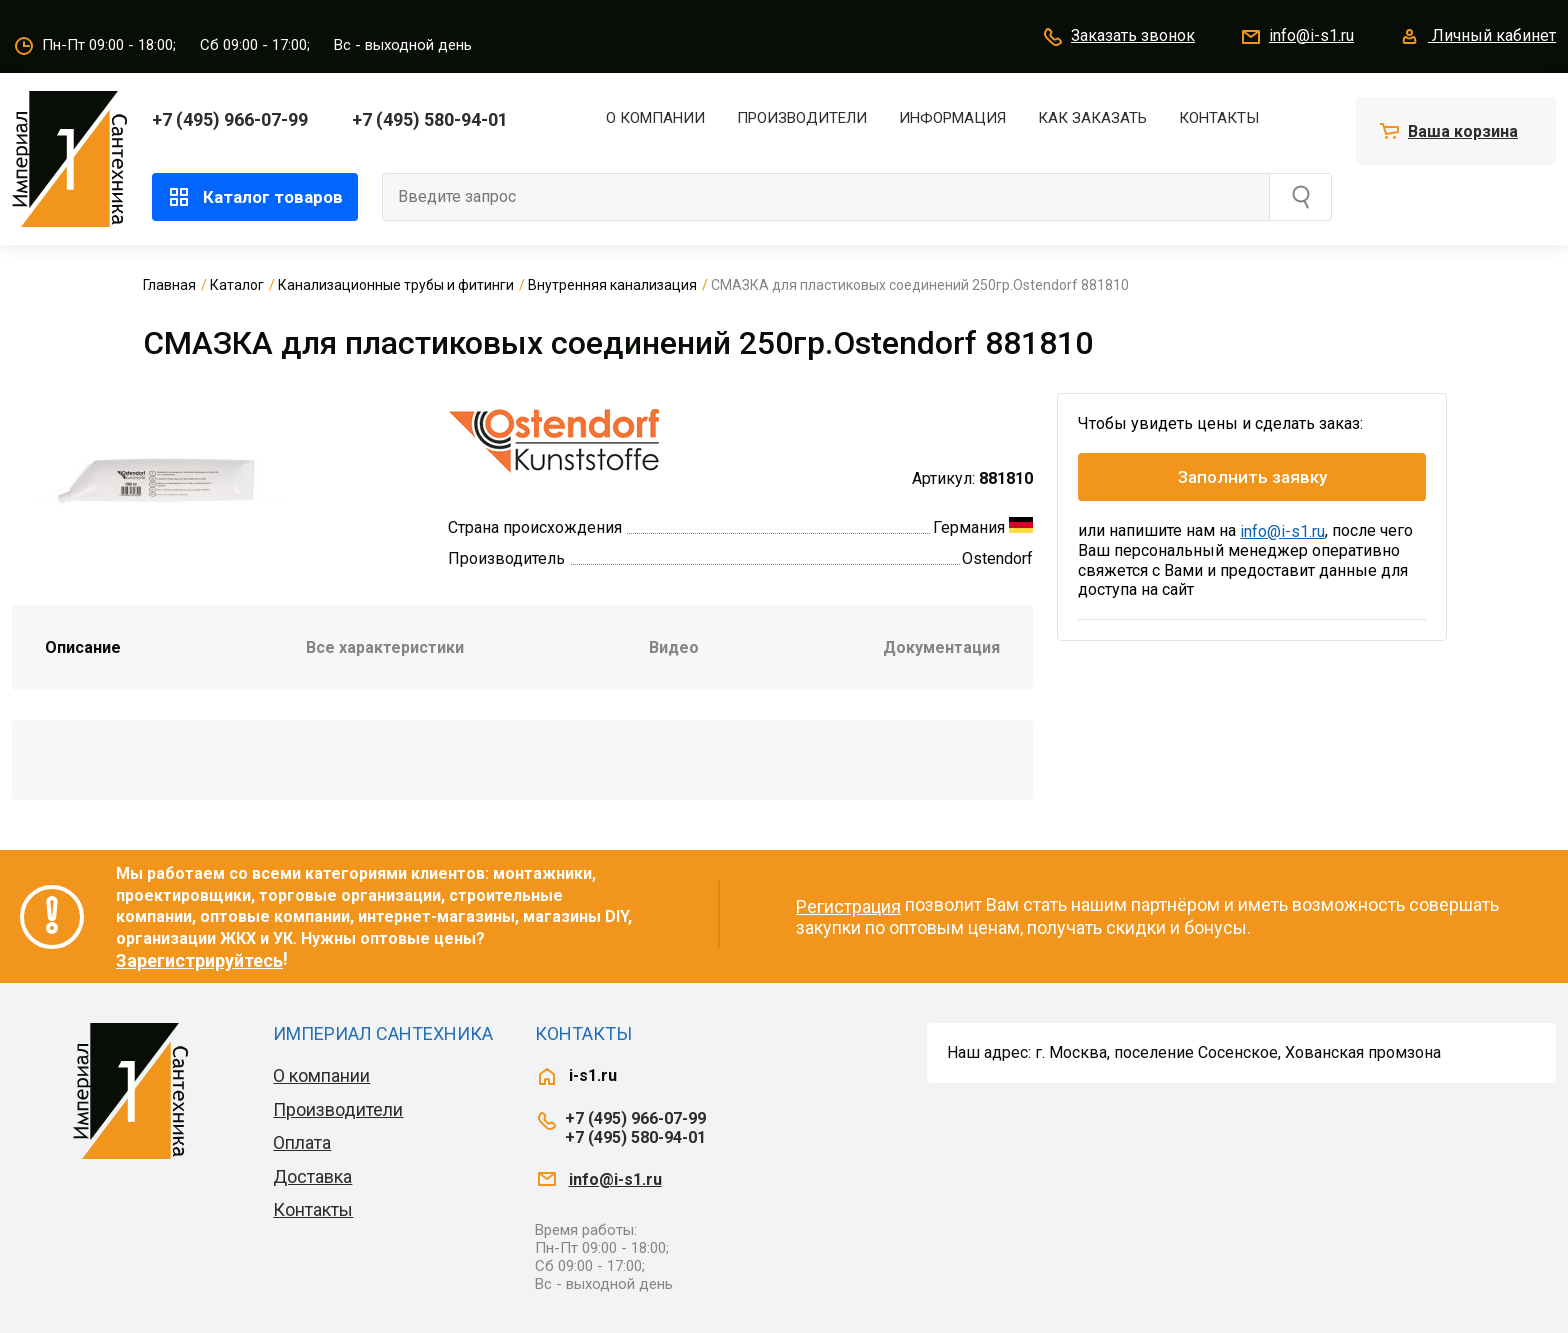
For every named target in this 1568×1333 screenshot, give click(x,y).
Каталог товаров (255, 197)
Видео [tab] (674, 647)
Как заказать (1092, 118)
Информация (952, 118)
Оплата (302, 1142)
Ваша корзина (1463, 131)
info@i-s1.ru (1296, 37)
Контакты (1219, 118)
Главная (169, 285)
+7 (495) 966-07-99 (230, 119)
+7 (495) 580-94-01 (430, 119)
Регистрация (848, 906)
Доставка (312, 1176)
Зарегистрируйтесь (199, 960)
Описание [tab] (83, 647)
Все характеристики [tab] (385, 647)
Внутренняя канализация (612, 285)
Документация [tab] (941, 647)
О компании (655, 118)
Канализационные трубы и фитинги (396, 285)
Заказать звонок (1118, 37)
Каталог (237, 285)
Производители (802, 118)
